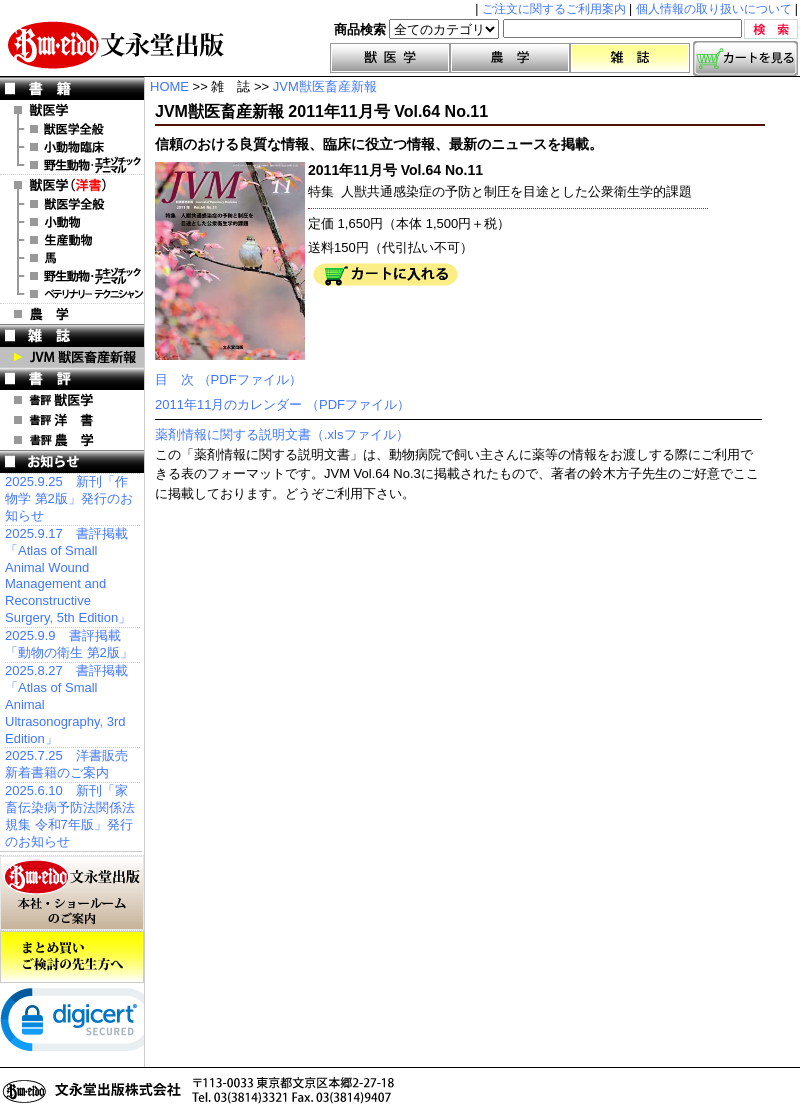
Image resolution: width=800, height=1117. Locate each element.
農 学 (72, 314)
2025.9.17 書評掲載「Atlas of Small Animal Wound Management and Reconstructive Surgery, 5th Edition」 (68, 575)
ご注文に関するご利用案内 (554, 9)
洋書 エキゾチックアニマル (72, 276)
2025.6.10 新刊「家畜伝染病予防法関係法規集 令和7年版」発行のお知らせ (70, 816)
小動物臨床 (72, 147)
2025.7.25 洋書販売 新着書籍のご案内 (66, 764)
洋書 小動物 (72, 222)
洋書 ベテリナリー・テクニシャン (72, 294)
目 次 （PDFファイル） (228, 379)
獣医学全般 (72, 129)
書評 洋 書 (72, 420)
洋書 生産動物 (72, 240)
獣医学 (390, 58)
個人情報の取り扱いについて (714, 9)
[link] (80, 1024)
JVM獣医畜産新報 (325, 86)
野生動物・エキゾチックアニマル (72, 165)
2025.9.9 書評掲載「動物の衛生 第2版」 (69, 644)
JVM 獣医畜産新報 (72, 357)
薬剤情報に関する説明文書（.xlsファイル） (282, 434)
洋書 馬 (72, 258)
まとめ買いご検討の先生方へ (72, 957)
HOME (169, 86)
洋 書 (72, 185)
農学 (510, 58)
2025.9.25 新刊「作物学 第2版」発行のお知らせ (69, 498)
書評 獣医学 (72, 400)
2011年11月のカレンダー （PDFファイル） (282, 404)
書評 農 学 (72, 440)
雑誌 (630, 58)
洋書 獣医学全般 (72, 204)
